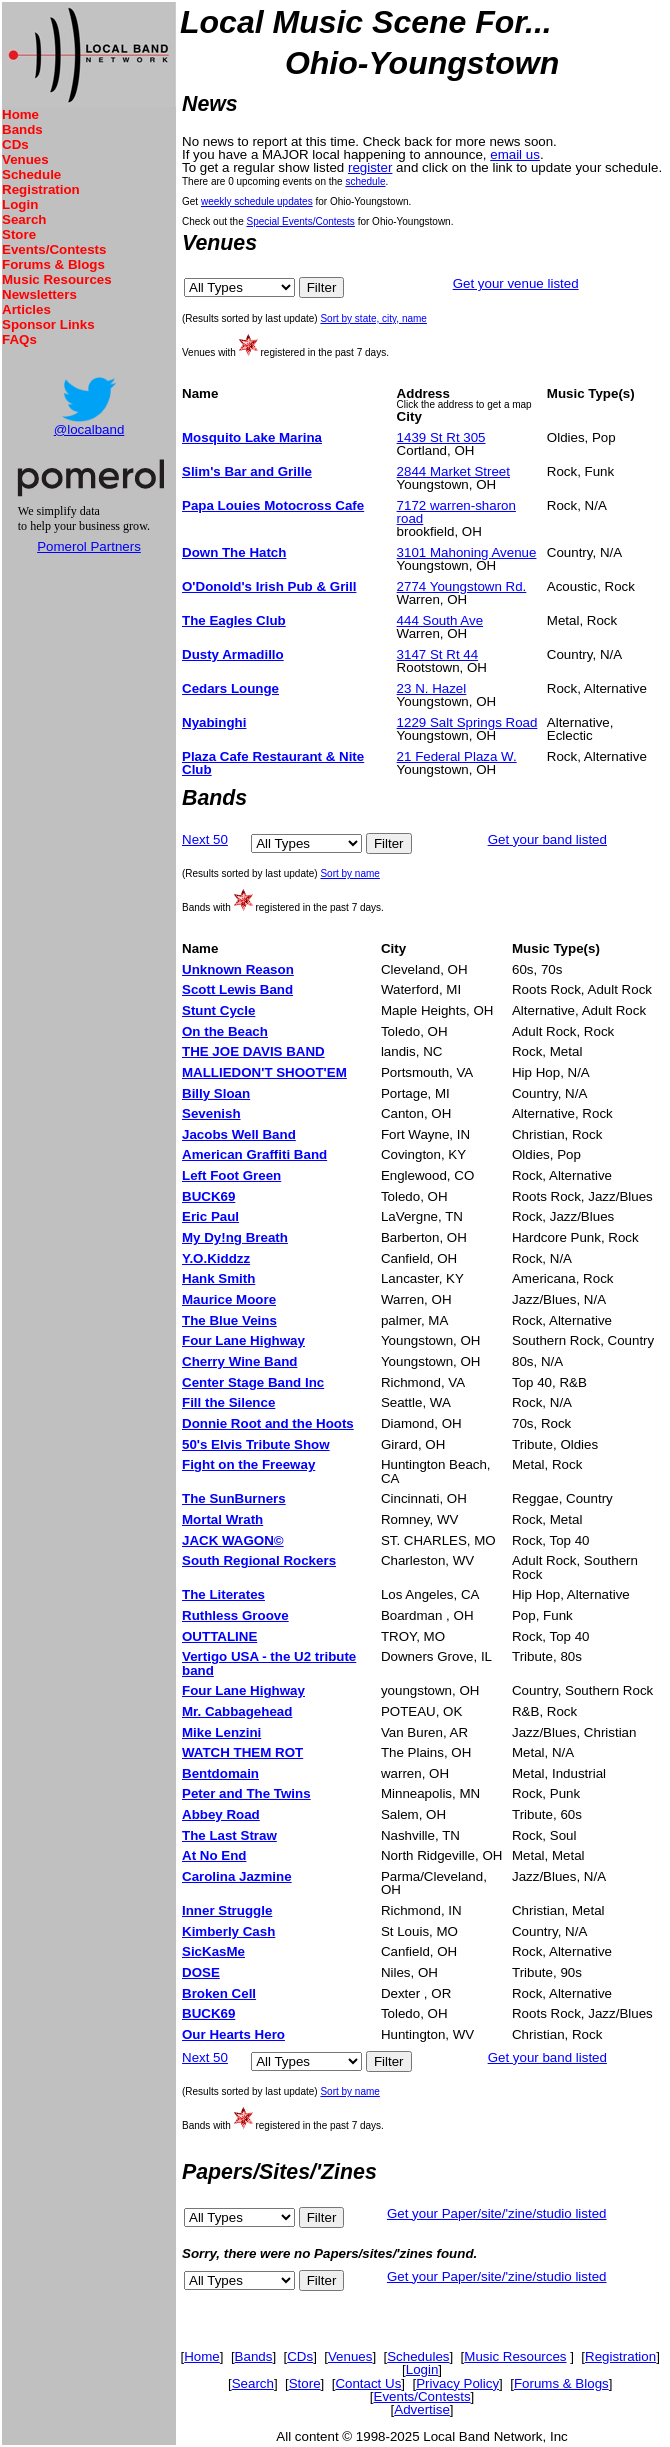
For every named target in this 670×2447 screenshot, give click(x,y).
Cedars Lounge (230, 688)
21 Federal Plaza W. (457, 756)
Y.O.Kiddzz (216, 1258)
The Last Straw (229, 1835)
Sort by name (349, 873)
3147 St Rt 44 (438, 654)
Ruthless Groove (235, 1615)
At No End (214, 1855)
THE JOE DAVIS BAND (253, 1051)
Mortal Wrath (222, 1519)
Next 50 (205, 839)
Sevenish (211, 1113)
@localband (89, 429)
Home (20, 114)
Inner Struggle (227, 1910)
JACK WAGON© (233, 1540)
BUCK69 (208, 1196)
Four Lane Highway (243, 1340)
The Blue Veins (229, 1320)
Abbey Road (221, 1814)
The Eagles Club (234, 620)
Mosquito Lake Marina (252, 437)
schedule (365, 181)
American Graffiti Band (254, 1154)
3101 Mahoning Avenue (467, 552)
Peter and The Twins (246, 1793)
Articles (26, 309)
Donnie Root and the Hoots (268, 1423)
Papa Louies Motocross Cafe (273, 505)
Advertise (422, 2409)
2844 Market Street (453, 471)
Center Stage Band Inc (253, 1382)
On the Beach (225, 1031)
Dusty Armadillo (233, 654)
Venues (25, 159)
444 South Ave (440, 620)
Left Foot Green (231, 1175)
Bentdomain (220, 1773)
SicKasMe (213, 1951)
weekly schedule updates (257, 201)
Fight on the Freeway (248, 1464)
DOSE (201, 1972)
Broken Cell (219, 1993)
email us (515, 154)
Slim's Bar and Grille (247, 471)
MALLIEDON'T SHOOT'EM (264, 1072)
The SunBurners (234, 1498)
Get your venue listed (516, 283)
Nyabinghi (214, 722)
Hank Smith (218, 1278)
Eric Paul (210, 1216)
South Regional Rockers (259, 1560)
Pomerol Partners (89, 546)
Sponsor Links (48, 324)
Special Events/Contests (300, 221)
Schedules (418, 2356)
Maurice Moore (229, 1299)
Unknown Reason (238, 969)
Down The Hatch (234, 552)
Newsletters (39, 294)
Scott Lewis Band (237, 989)
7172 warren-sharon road (456, 512)
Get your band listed (547, 839)
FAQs (19, 339)
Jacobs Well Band (239, 1134)
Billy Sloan (216, 1093)
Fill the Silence (228, 1402)
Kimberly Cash (228, 1931)
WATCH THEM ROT (242, 1752)
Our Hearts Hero (233, 2034)
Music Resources (57, 279)
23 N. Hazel (432, 688)
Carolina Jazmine (237, 1876)
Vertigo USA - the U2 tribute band (269, 1663)
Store (19, 234)
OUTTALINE (219, 1636)
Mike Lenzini (221, 1732)
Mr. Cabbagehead (237, 1711)
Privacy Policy (457, 2383)
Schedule (31, 174)
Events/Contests (54, 249)
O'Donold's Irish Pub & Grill (269, 586)
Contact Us (368, 2383)
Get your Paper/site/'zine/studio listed (497, 2213)
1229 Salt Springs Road (467, 722)
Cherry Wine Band (239, 1361)
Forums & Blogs (53, 264)
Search (24, 219)
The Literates (223, 1594)
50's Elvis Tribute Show (256, 1444)
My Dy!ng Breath (235, 1237)
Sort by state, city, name (373, 318)
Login (20, 204)
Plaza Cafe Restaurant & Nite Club (273, 763)
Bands (22, 129)
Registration (41, 189)
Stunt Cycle (218, 1010)
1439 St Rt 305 (441, 437)
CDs (15, 144)
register (370, 167)
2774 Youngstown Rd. (462, 586)
